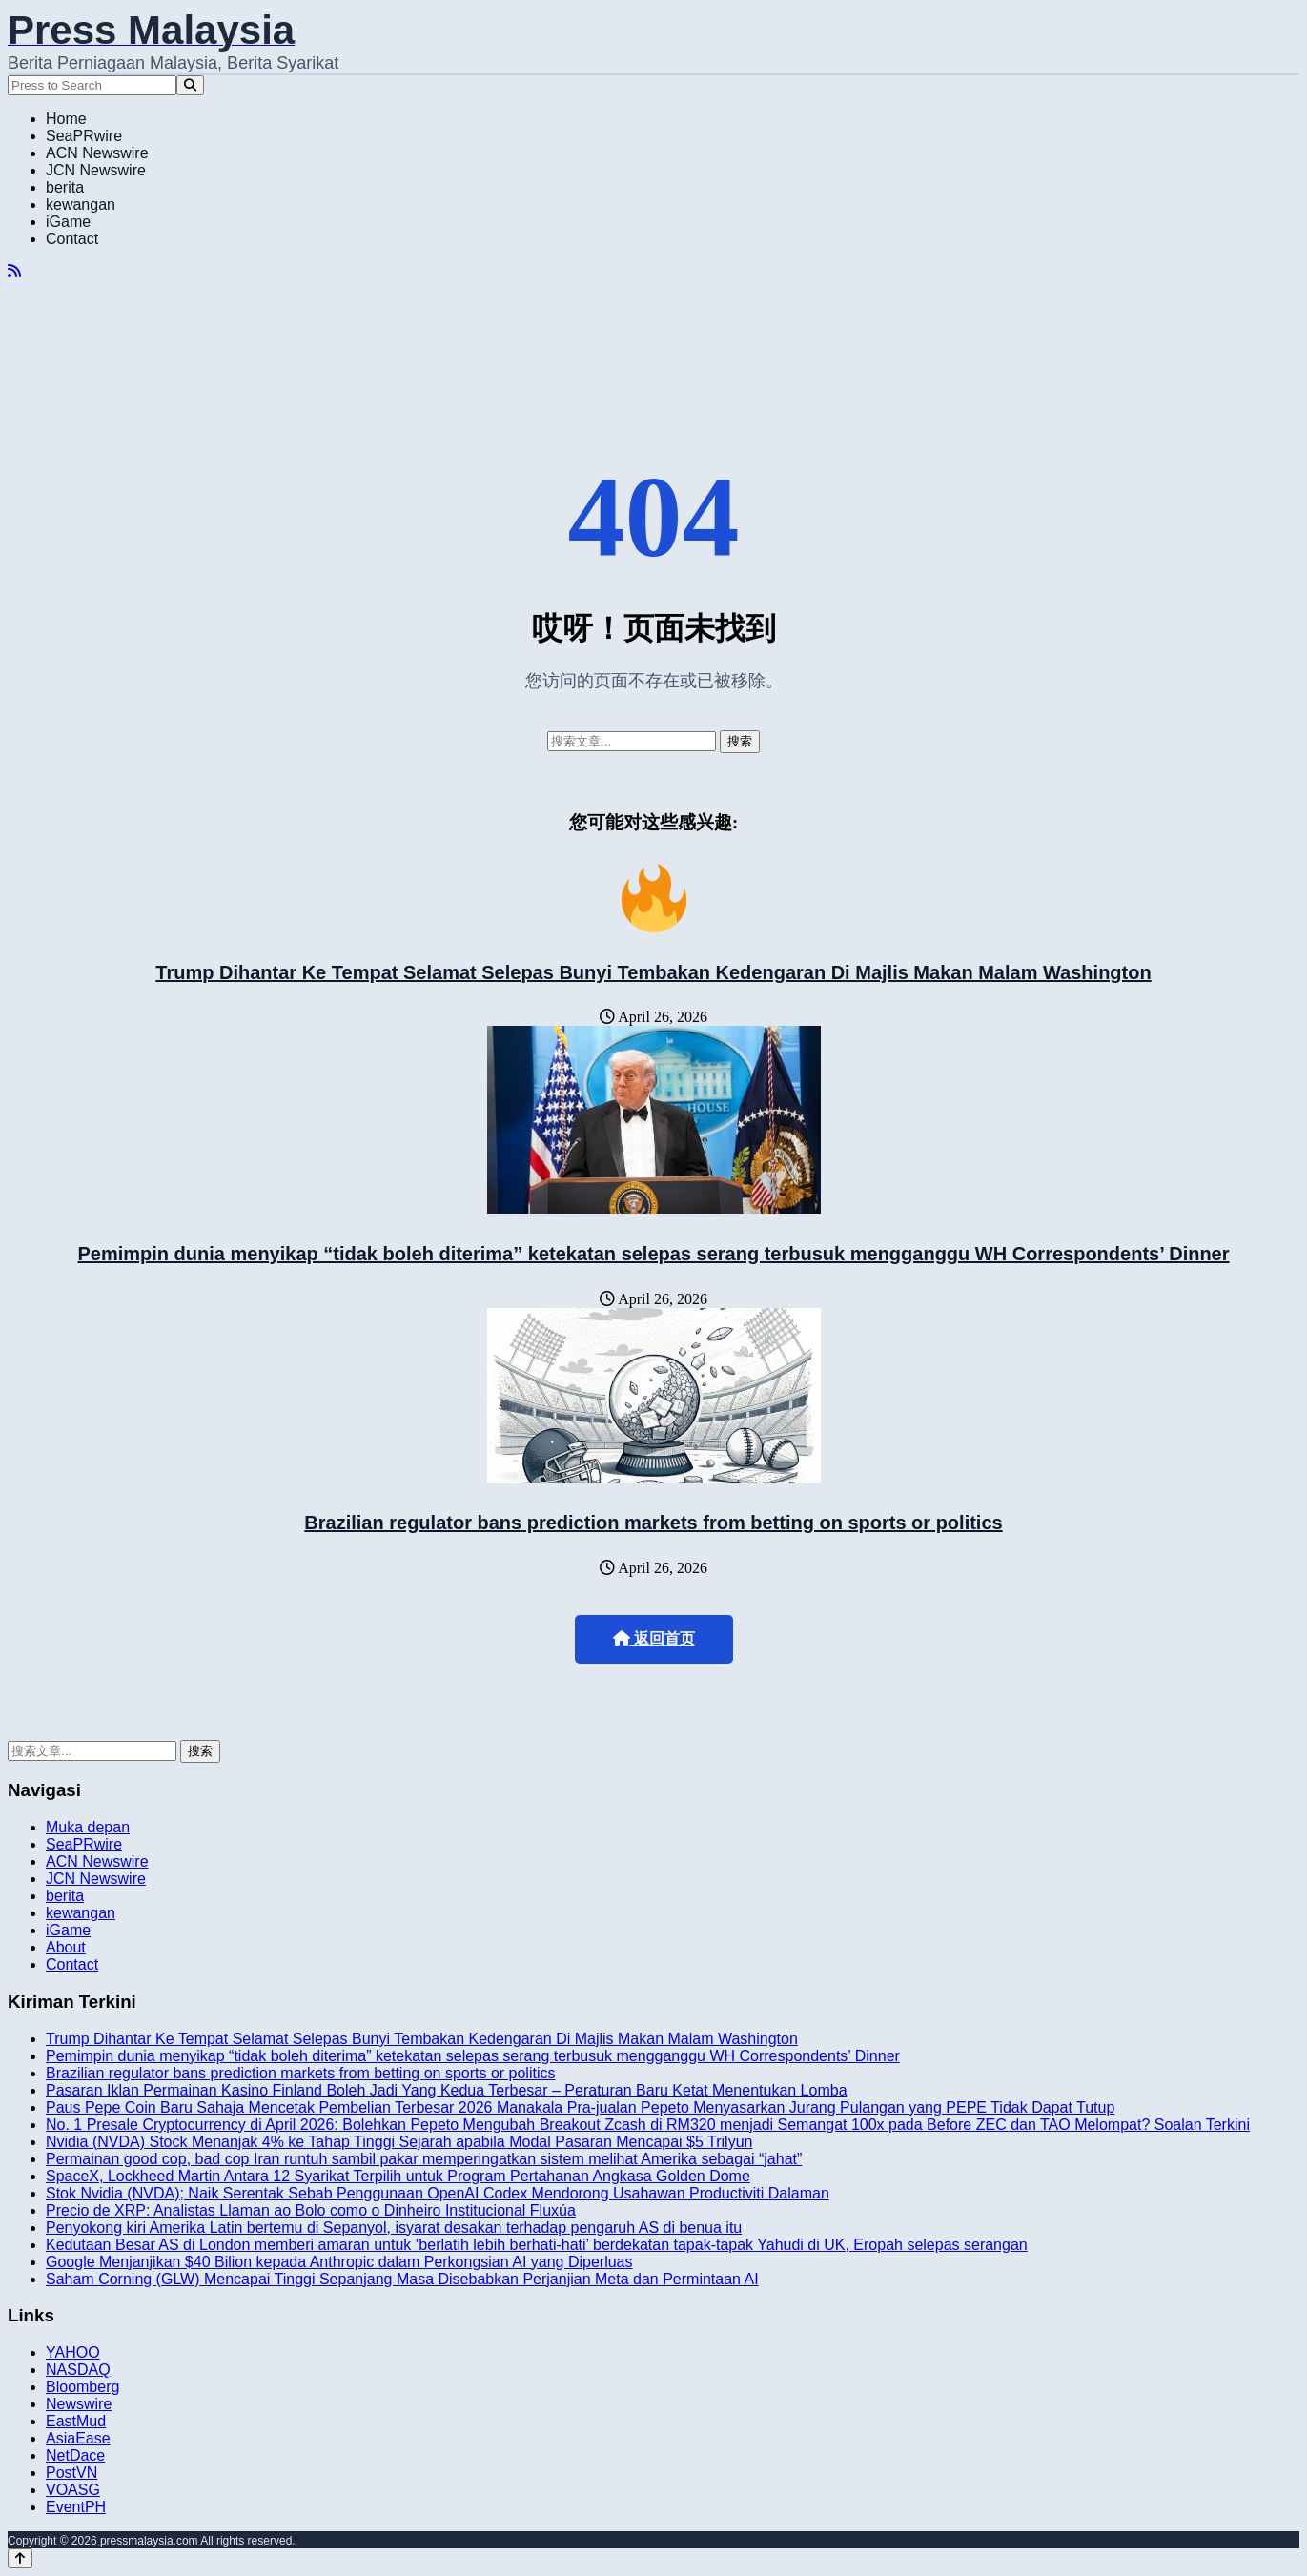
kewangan (80, 204)
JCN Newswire (96, 170)
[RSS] (14, 271)
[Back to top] (20, 2558)
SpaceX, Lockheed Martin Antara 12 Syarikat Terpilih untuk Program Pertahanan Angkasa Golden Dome (398, 2176)
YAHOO (73, 2352)
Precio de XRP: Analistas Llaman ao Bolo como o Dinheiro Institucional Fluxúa (311, 2210)
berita (65, 187)
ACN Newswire (97, 153)
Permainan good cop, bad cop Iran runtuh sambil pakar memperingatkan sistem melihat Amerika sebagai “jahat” (424, 2159)
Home (66, 119)
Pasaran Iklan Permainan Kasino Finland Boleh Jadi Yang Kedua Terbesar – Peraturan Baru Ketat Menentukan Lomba (447, 2090)
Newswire (79, 2404)
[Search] (190, 85)
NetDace (75, 2455)
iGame (68, 222)
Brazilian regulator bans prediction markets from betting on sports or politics (653, 1522)
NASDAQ (78, 2369)
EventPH (76, 2507)
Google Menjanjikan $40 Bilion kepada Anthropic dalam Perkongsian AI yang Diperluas (339, 2262)
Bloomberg (82, 2387)
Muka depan (88, 1827)
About (66, 1947)
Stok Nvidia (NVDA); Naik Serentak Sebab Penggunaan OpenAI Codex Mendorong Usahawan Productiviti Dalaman (437, 2193)
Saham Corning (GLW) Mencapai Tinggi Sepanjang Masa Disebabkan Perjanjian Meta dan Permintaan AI (402, 2279)
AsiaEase (78, 2438)
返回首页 (654, 1638)
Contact (72, 239)
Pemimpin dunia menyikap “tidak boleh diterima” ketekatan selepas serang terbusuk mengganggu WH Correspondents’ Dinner (653, 1253)
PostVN (71, 2472)
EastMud (76, 2421)
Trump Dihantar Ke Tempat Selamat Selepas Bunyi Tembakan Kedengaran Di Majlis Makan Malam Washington (653, 972)
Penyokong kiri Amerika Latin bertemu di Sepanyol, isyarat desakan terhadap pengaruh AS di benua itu (394, 2227)
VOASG (73, 2490)
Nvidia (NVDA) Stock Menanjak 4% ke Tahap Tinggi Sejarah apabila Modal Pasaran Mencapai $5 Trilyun (399, 2142)
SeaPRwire (84, 136)
